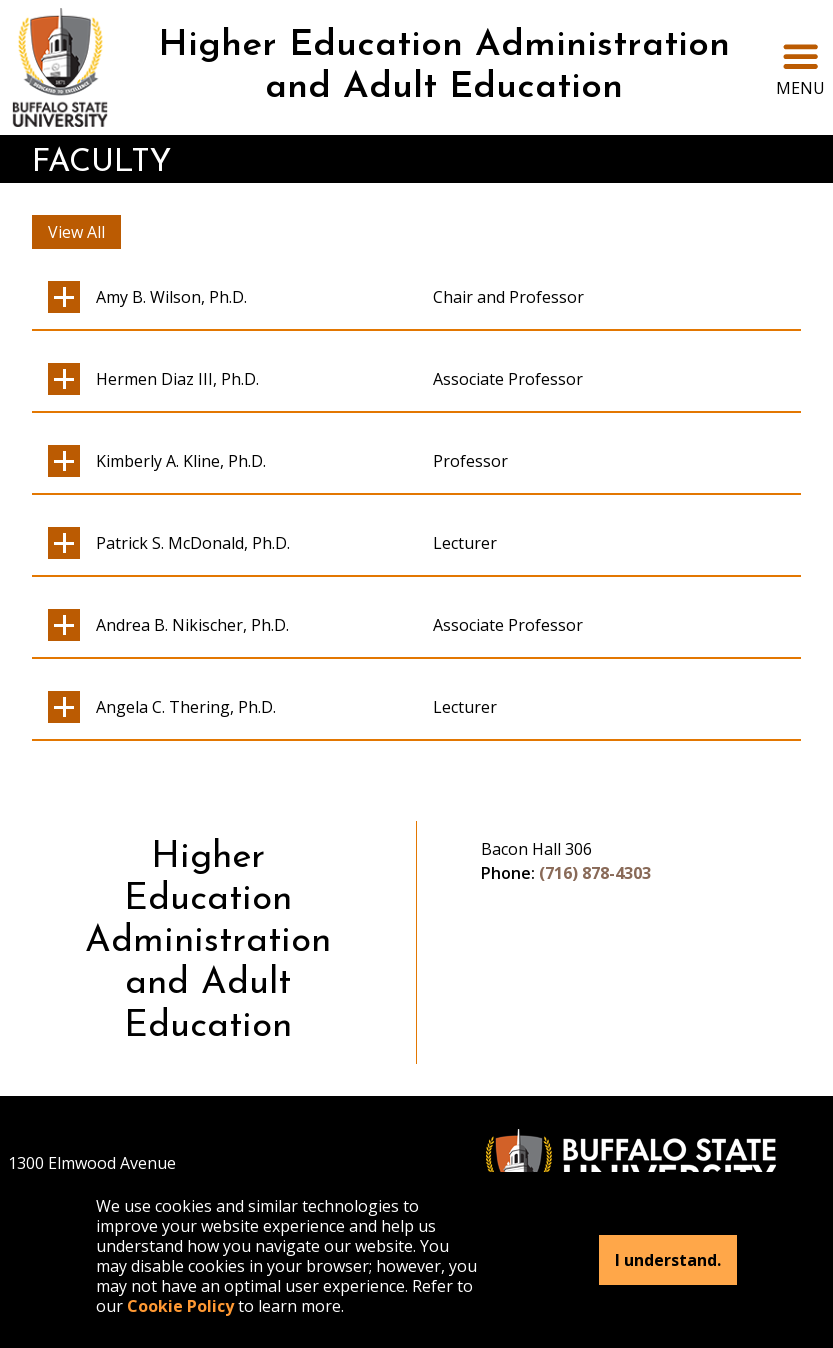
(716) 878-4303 (595, 873)
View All (76, 232)
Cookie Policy (180, 1306)
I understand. (668, 1260)
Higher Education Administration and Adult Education (444, 67)
